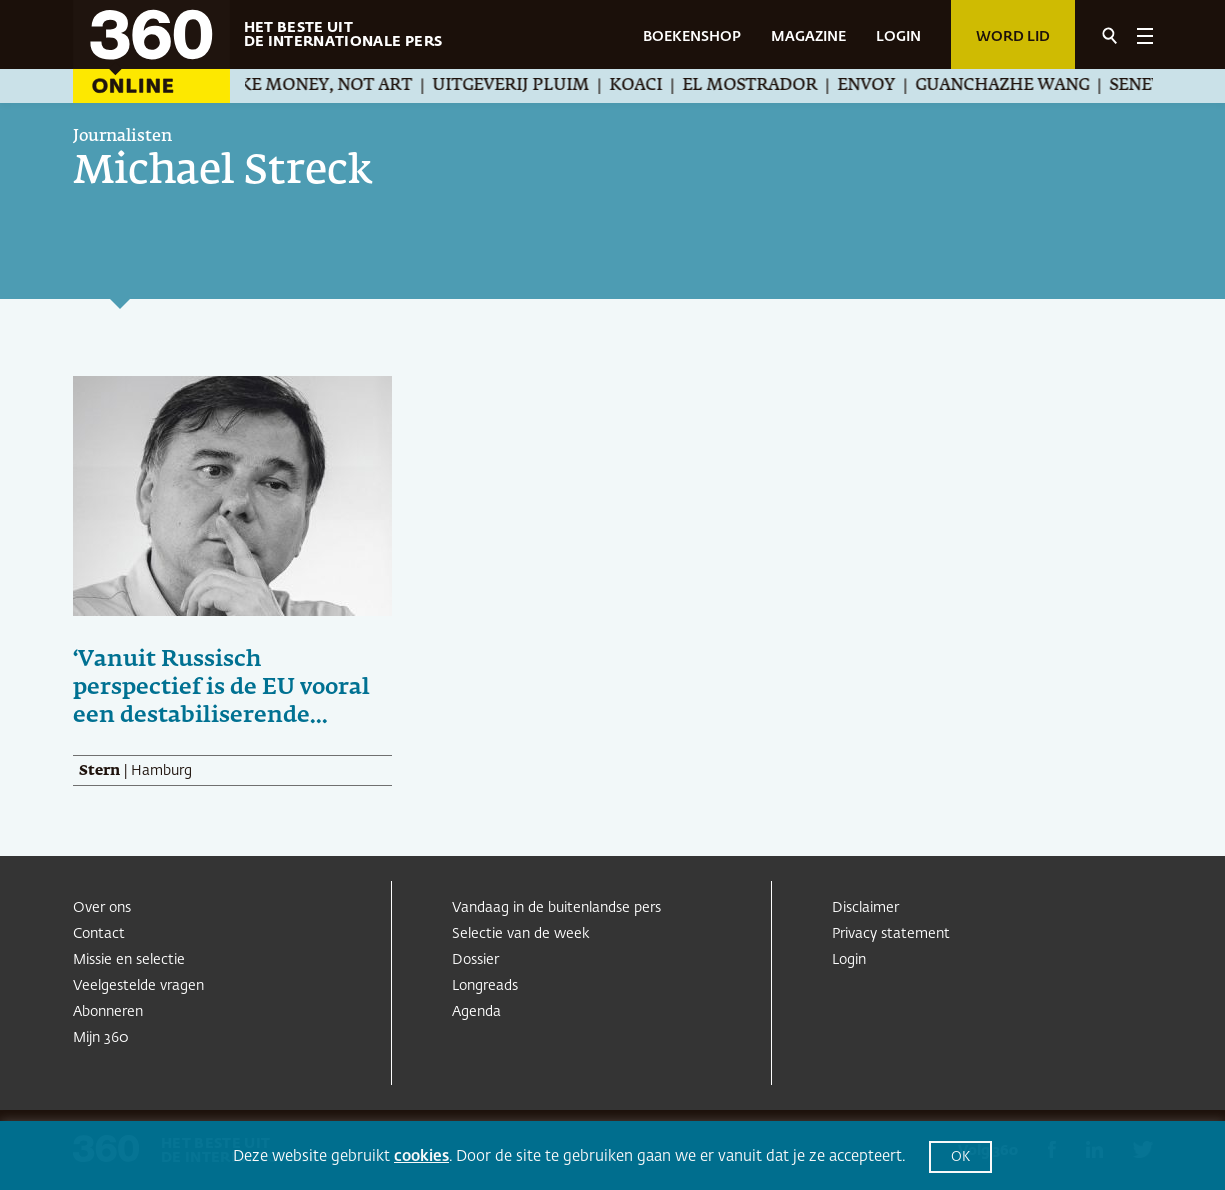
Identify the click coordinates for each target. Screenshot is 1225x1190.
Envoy (888, 86)
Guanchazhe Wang (1024, 86)
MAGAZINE (808, 37)
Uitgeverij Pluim (532, 86)
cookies (421, 1156)
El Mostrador (771, 86)
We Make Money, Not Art (318, 86)
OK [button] (960, 1157)
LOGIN (898, 37)
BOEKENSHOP (692, 37)
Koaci (657, 86)
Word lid (1013, 37)
